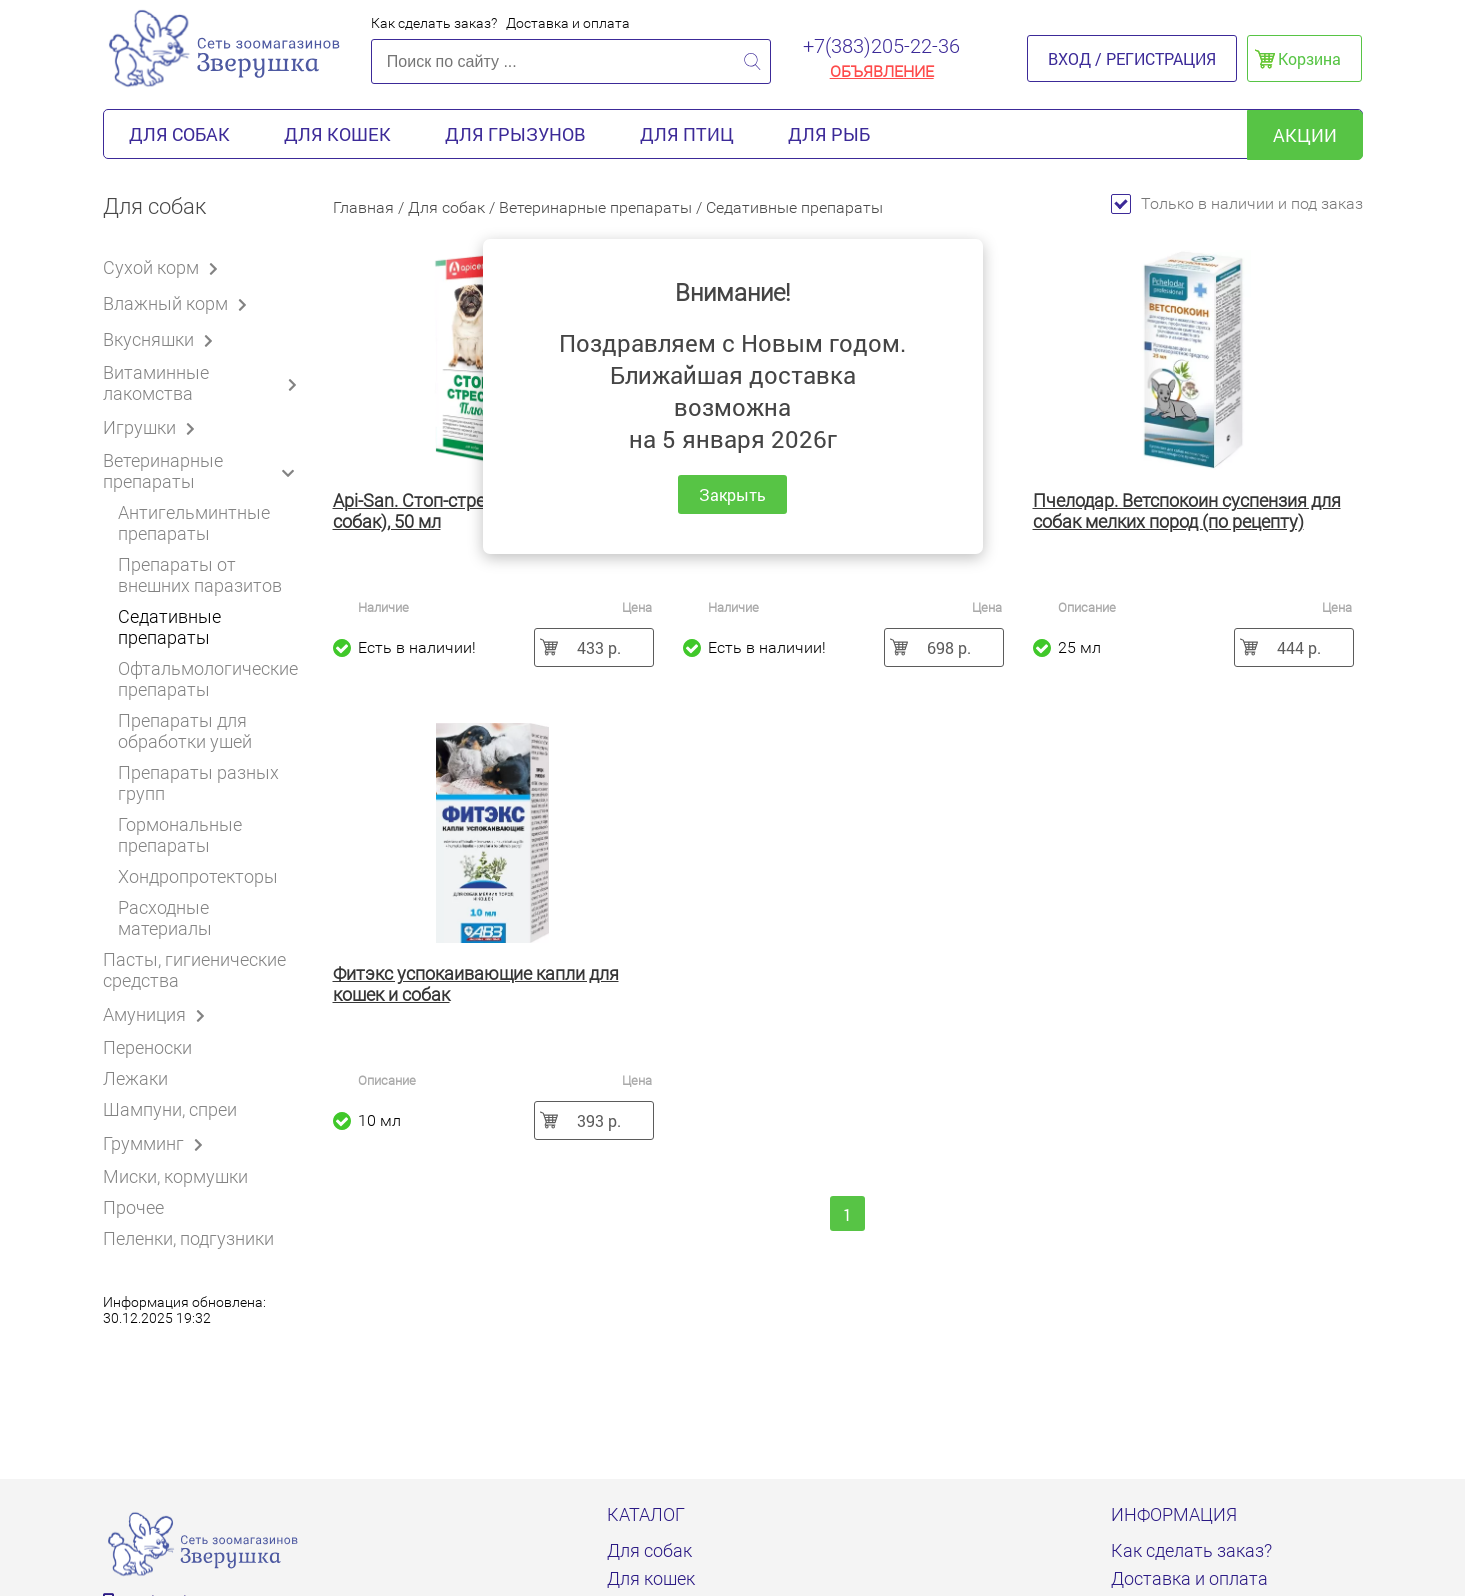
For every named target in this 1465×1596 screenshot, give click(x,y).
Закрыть (732, 494)
